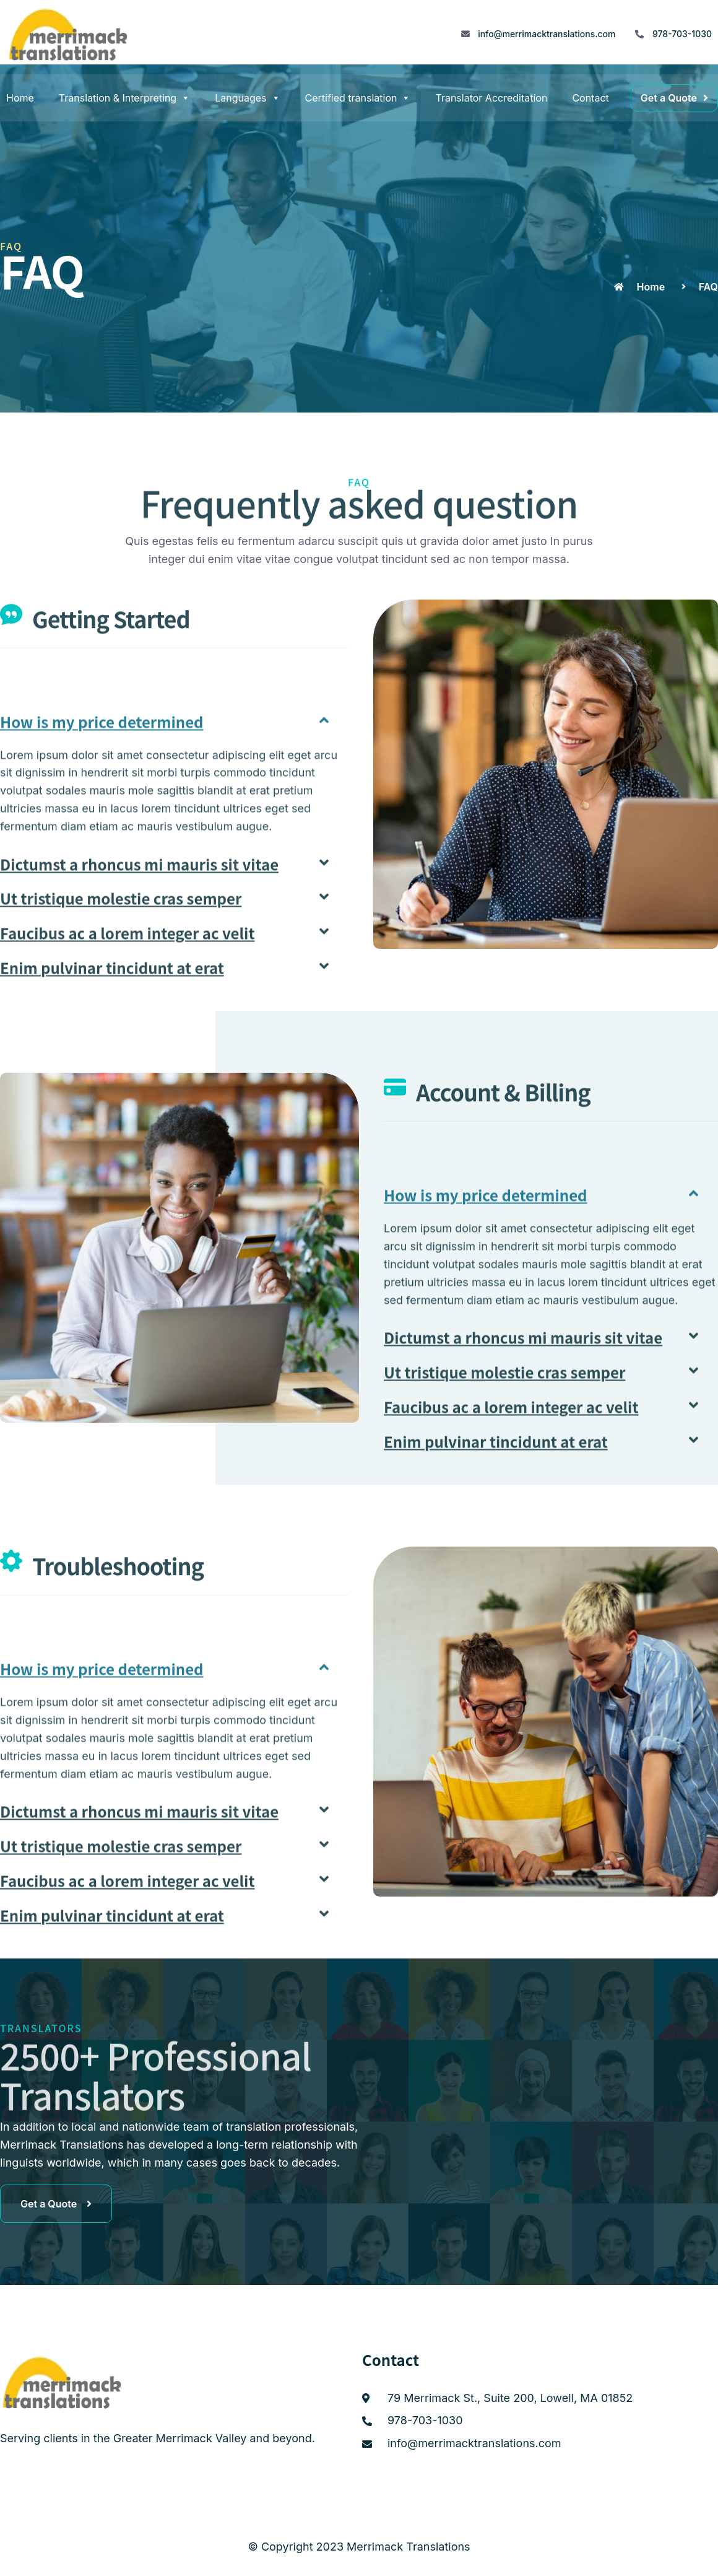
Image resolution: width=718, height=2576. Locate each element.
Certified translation (358, 97)
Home (20, 98)
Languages (247, 97)
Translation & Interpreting (124, 97)
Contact (590, 98)
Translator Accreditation (491, 98)
